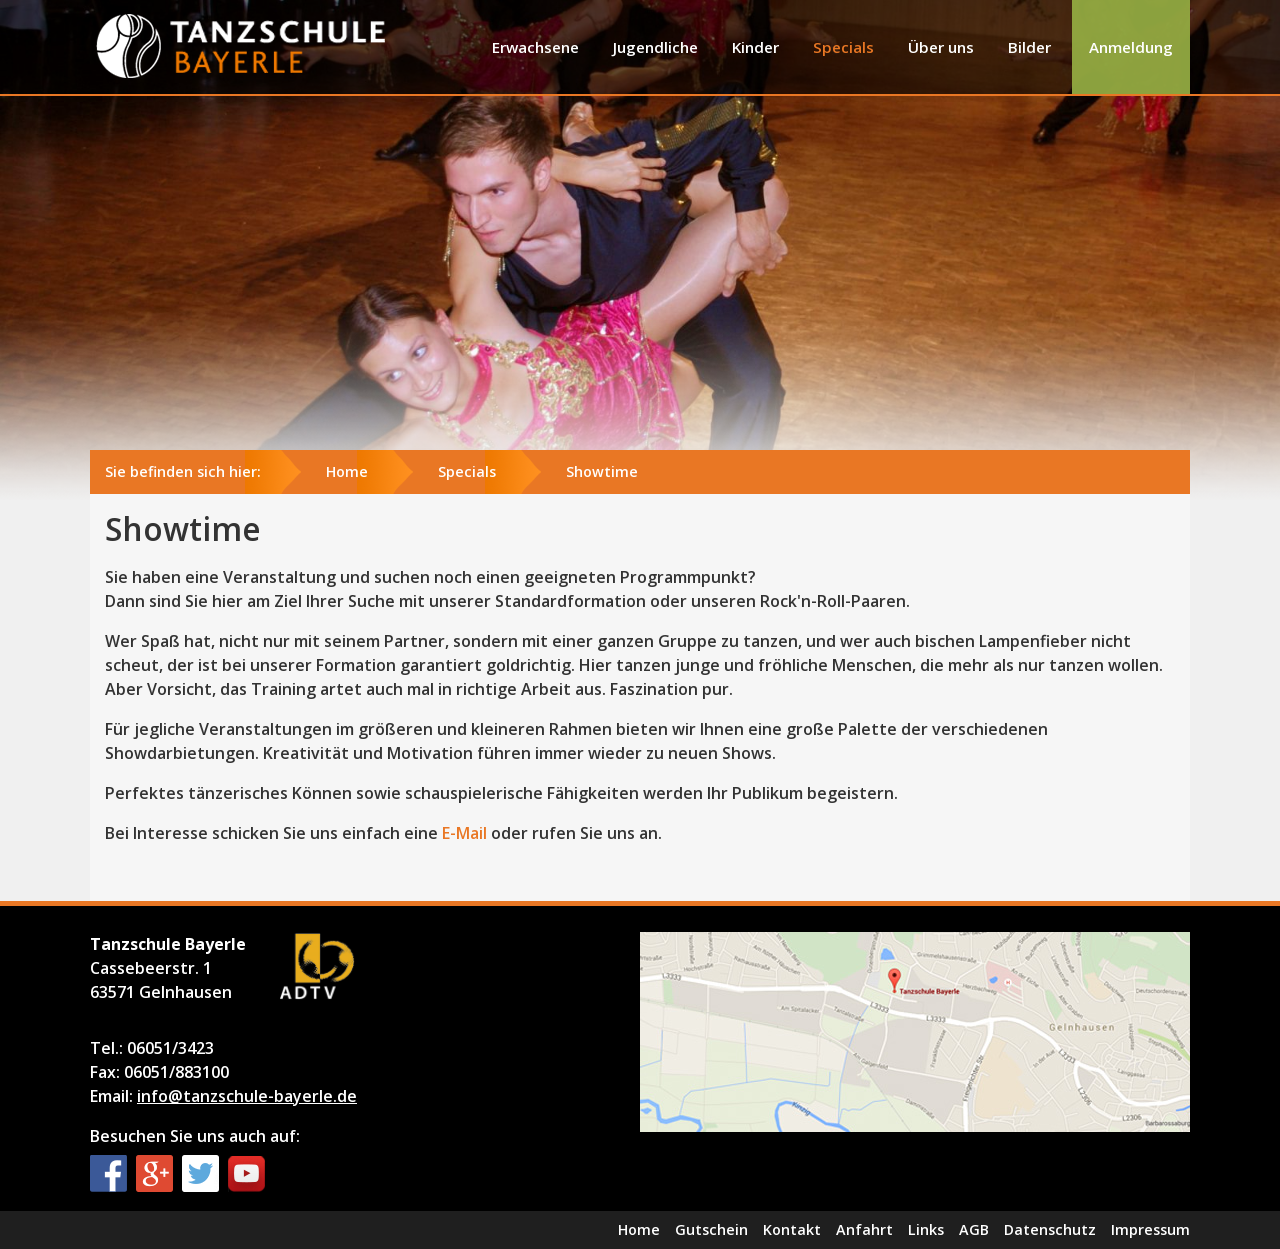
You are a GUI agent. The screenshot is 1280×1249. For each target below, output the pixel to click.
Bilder (1029, 47)
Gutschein (711, 1229)
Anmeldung (1131, 47)
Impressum (1150, 1229)
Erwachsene (535, 47)
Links (926, 1229)
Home (347, 471)
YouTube (246, 1173)
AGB (974, 1229)
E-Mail (464, 833)
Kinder (755, 47)
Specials (843, 47)
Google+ (154, 1173)
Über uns (941, 47)
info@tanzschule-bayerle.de (247, 1096)
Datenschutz (1050, 1229)
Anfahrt (864, 1229)
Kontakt (792, 1229)
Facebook (108, 1173)
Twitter (200, 1173)
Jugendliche (655, 47)
